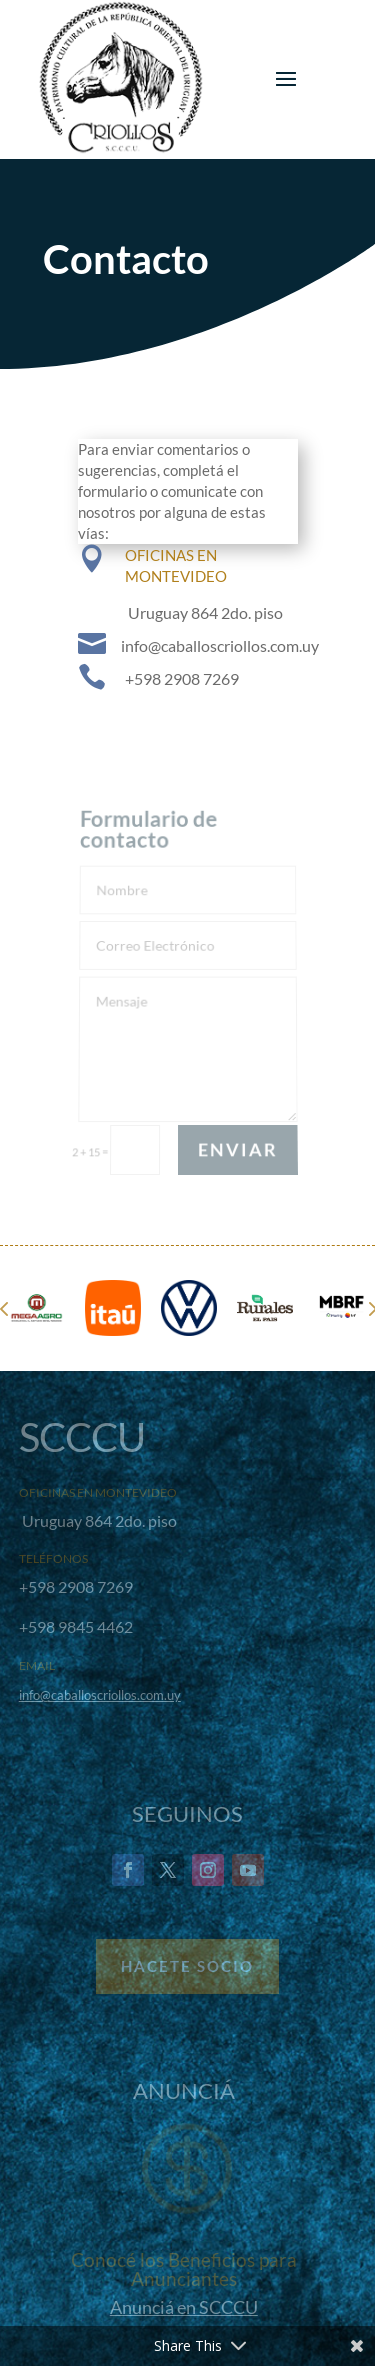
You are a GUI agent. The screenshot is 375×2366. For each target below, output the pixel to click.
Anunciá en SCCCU (184, 2307)
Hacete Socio (187, 1966)
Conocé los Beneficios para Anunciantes (184, 2269)
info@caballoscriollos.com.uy (100, 1695)
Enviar (237, 1149)
